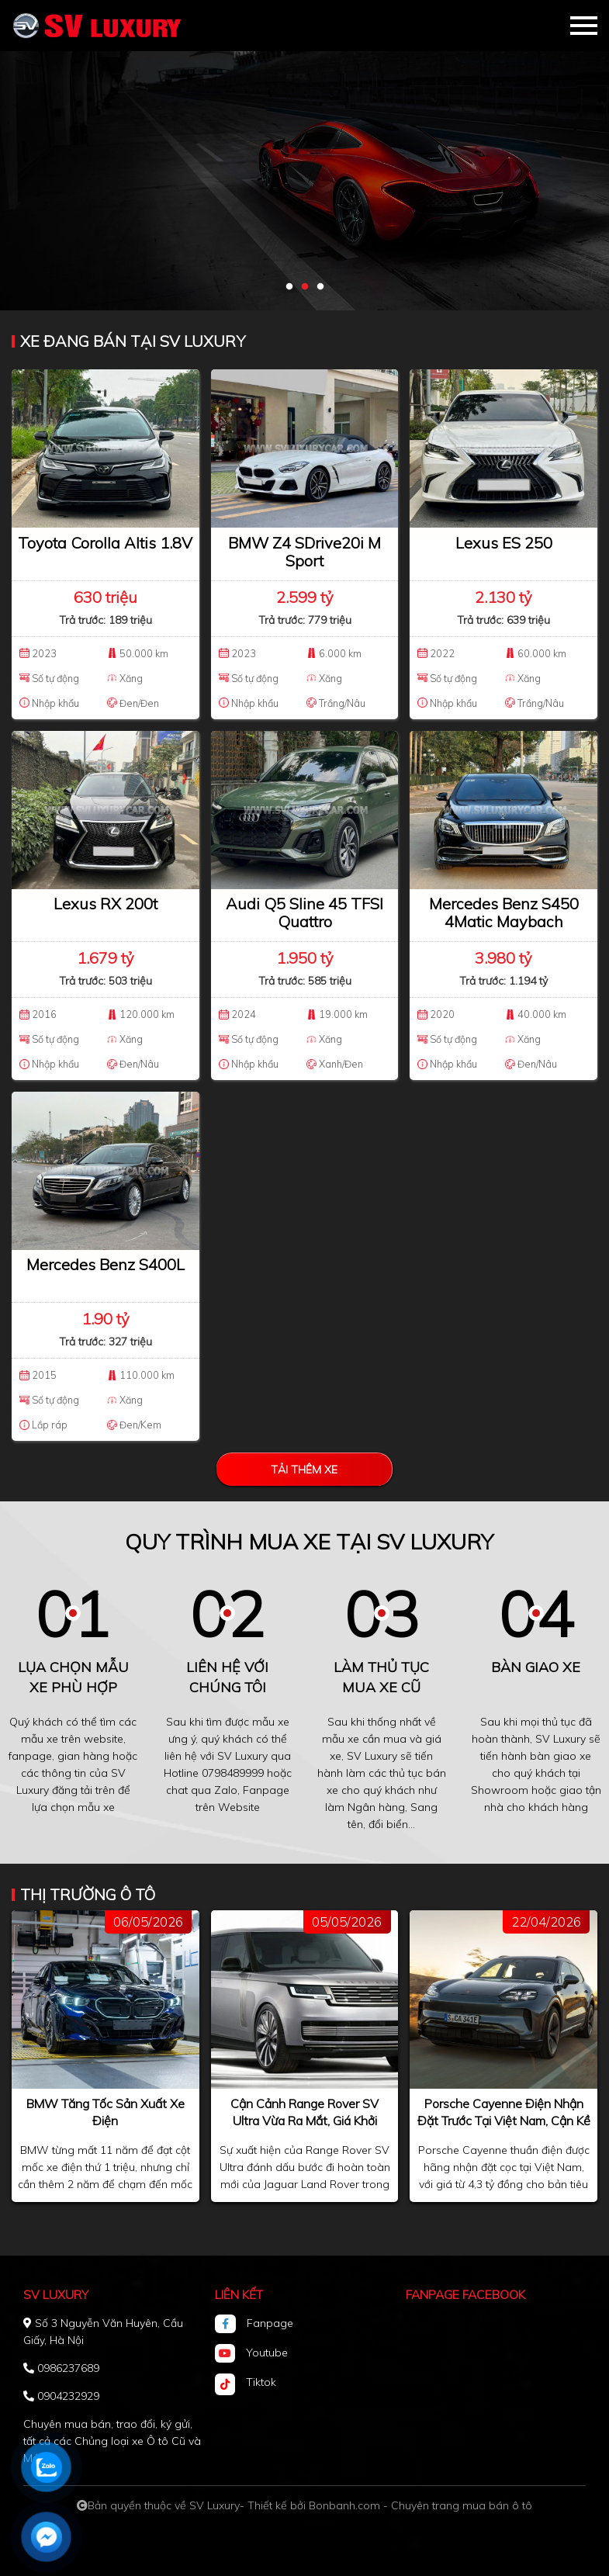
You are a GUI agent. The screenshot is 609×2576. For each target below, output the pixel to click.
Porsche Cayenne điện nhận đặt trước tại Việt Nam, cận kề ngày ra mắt (503, 2120)
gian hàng (83, 1756)
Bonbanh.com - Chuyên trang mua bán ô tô (420, 2505)
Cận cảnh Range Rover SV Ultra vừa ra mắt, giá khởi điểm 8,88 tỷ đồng (304, 2120)
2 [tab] (305, 287)
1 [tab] (289, 287)
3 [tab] (320, 287)
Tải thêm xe (304, 1470)
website (103, 1739)
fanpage (30, 1756)
